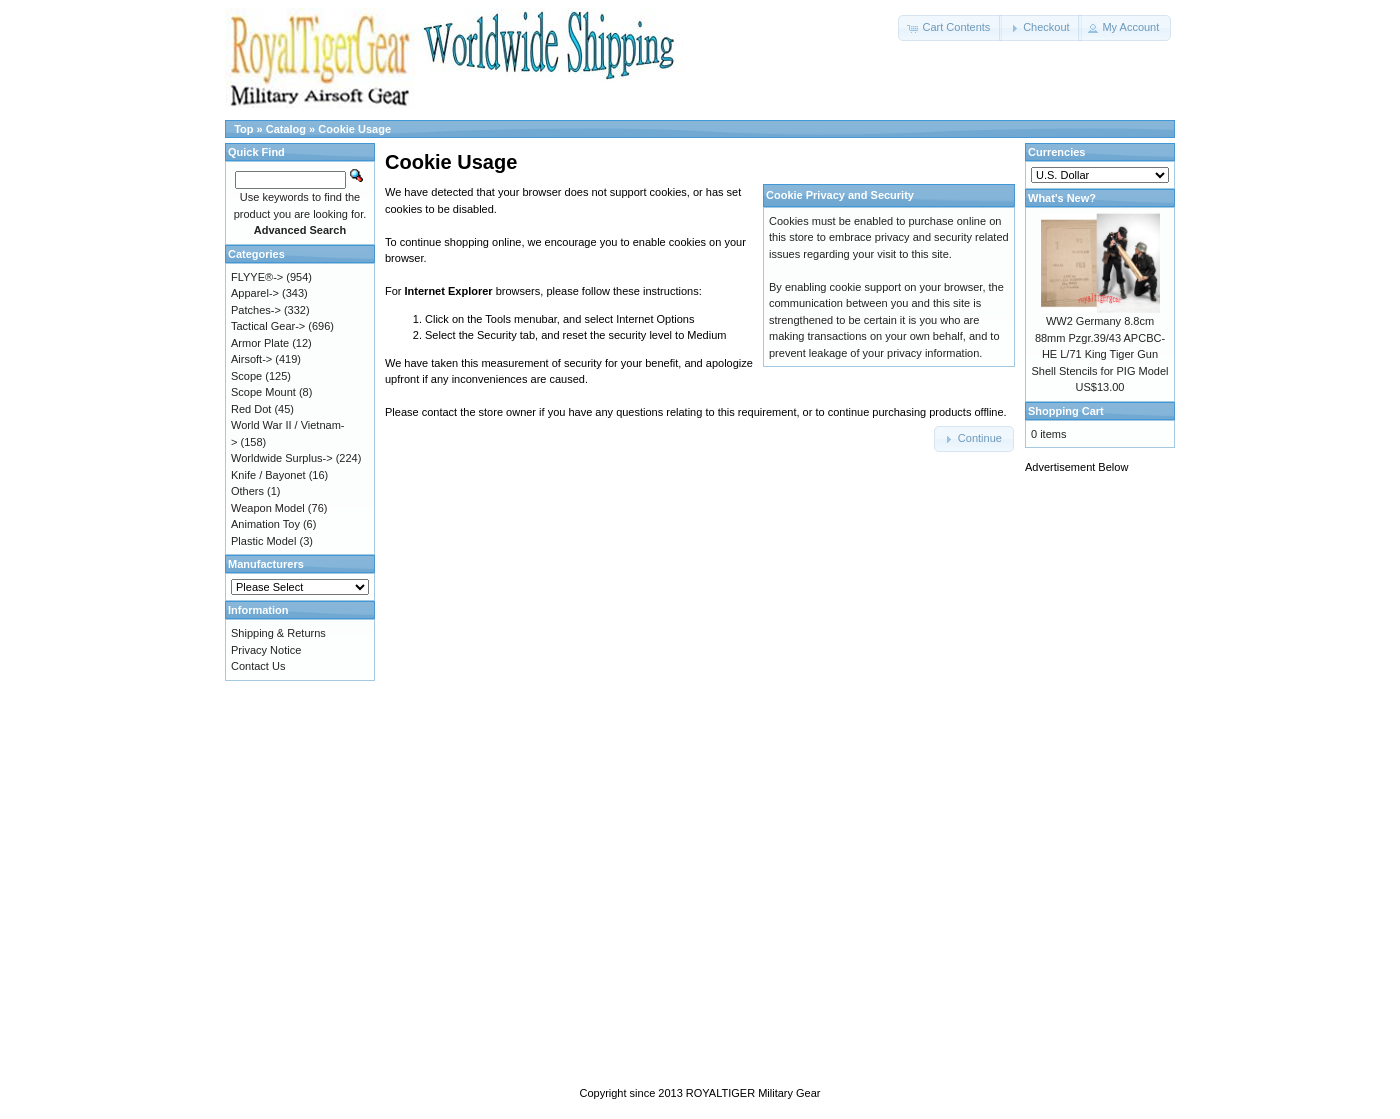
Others (247, 491)
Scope (246, 376)
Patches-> (256, 310)
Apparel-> (255, 293)
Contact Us (258, 666)
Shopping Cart (1066, 411)
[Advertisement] (1105, 787)
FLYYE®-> (257, 277)
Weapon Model (268, 508)
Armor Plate (260, 343)
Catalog (286, 129)
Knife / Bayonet (268, 475)
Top (243, 129)
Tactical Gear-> (268, 326)
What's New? (1062, 198)
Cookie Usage (354, 129)
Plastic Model (263, 541)
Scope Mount (263, 392)
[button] (950, 28)
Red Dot (251, 409)
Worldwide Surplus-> (282, 458)
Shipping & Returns (278, 633)
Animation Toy (265, 524)
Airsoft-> (251, 359)
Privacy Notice (266, 650)
